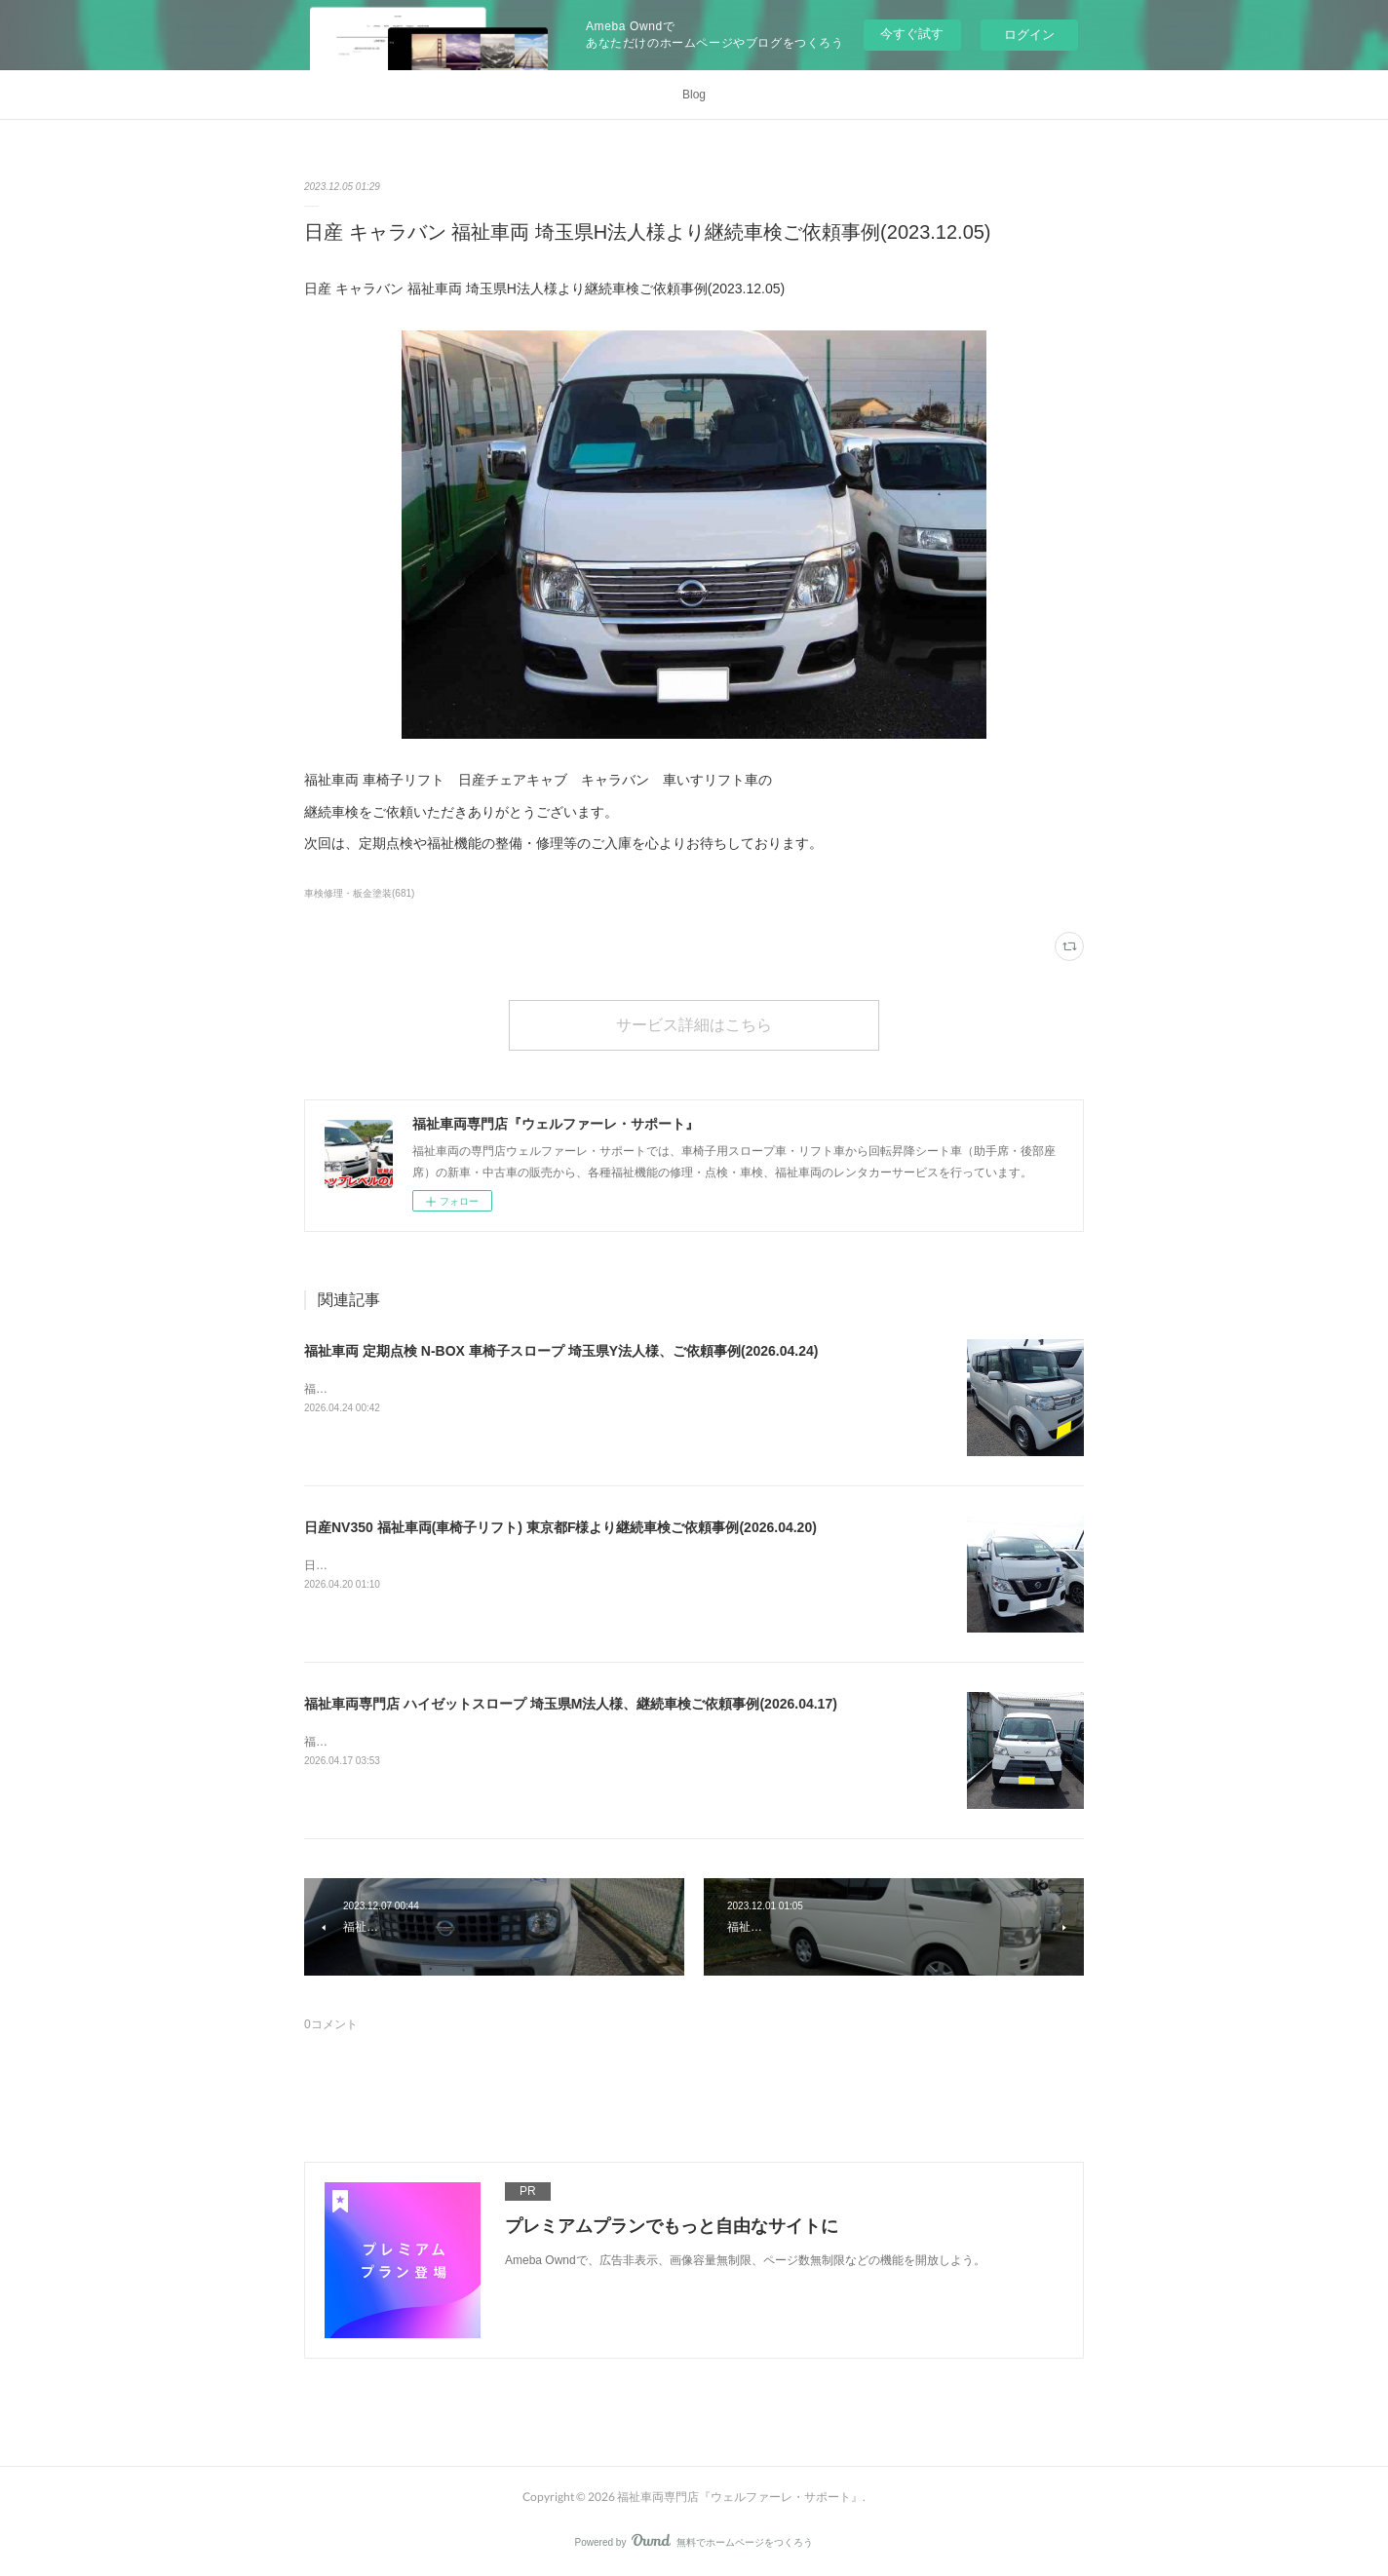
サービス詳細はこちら (694, 1024)
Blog (694, 94)
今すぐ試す (912, 33)
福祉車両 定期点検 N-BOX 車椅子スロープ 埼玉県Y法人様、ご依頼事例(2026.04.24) (561, 1351)
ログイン (1029, 34)
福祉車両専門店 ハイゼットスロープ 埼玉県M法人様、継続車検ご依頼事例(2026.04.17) (570, 1703)
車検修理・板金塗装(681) (359, 893)
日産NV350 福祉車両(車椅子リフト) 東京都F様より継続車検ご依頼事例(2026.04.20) (560, 1527)
